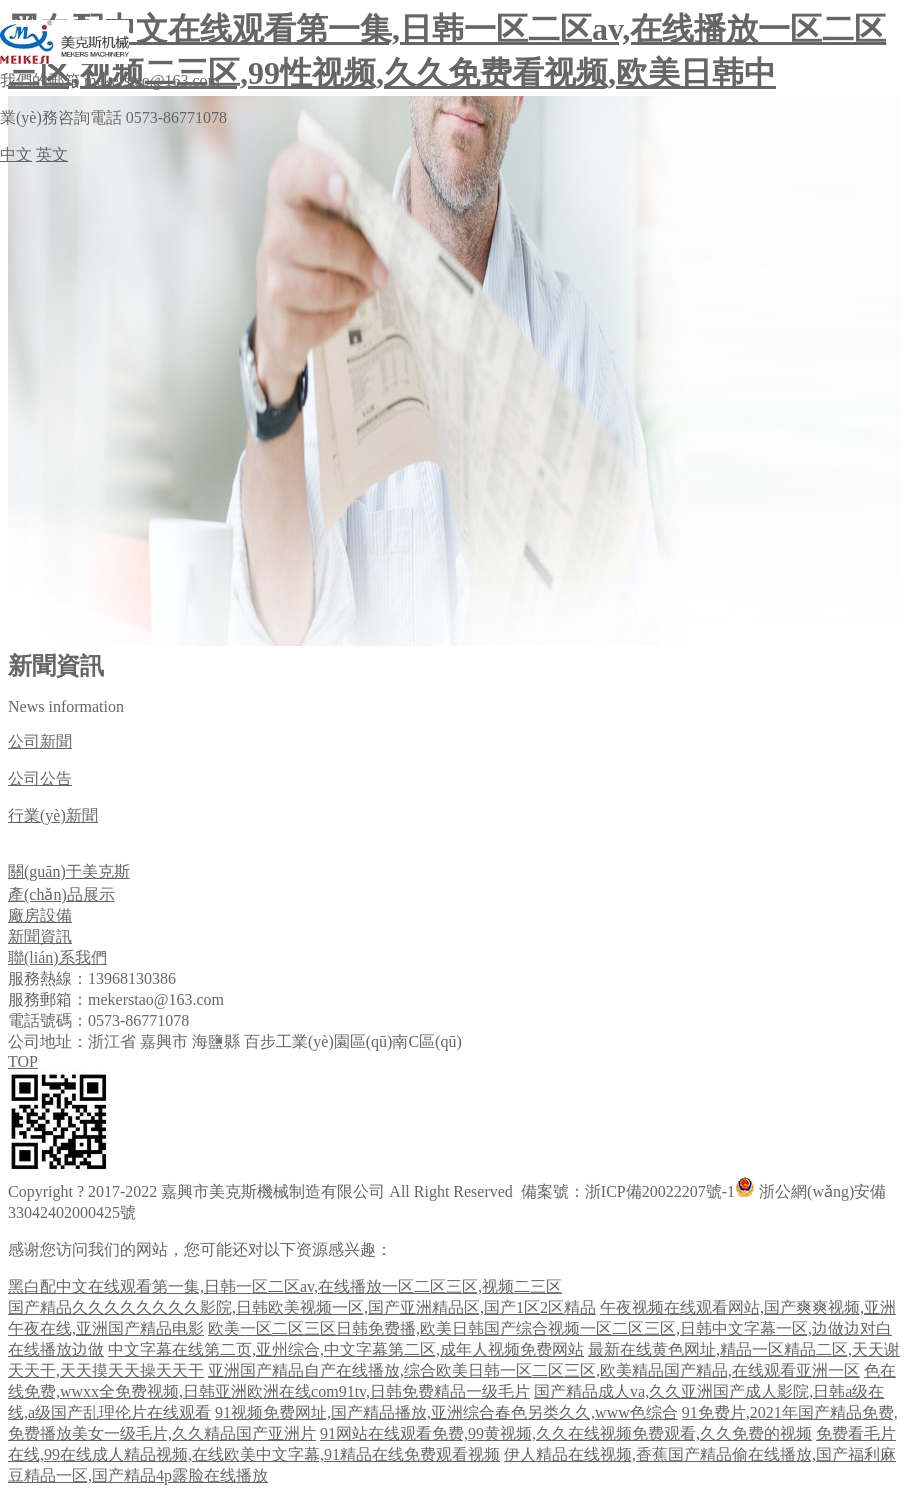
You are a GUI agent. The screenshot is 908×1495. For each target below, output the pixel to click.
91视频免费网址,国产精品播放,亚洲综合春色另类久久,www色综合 (446, 1412)
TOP (23, 1061)
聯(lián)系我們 (57, 957)
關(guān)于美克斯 (69, 871)
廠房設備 (40, 915)
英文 (52, 154)
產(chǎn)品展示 (61, 894)
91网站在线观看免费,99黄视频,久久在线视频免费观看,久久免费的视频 (566, 1433)
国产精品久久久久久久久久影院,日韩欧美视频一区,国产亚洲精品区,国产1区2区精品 (302, 1307)
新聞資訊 (40, 936)
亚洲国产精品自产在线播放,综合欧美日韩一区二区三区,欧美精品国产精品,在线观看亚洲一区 (534, 1370)
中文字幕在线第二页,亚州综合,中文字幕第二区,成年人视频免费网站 (346, 1349)
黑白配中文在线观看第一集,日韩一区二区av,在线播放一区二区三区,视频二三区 (285, 1286)
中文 (16, 154)
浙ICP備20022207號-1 (660, 1191)
